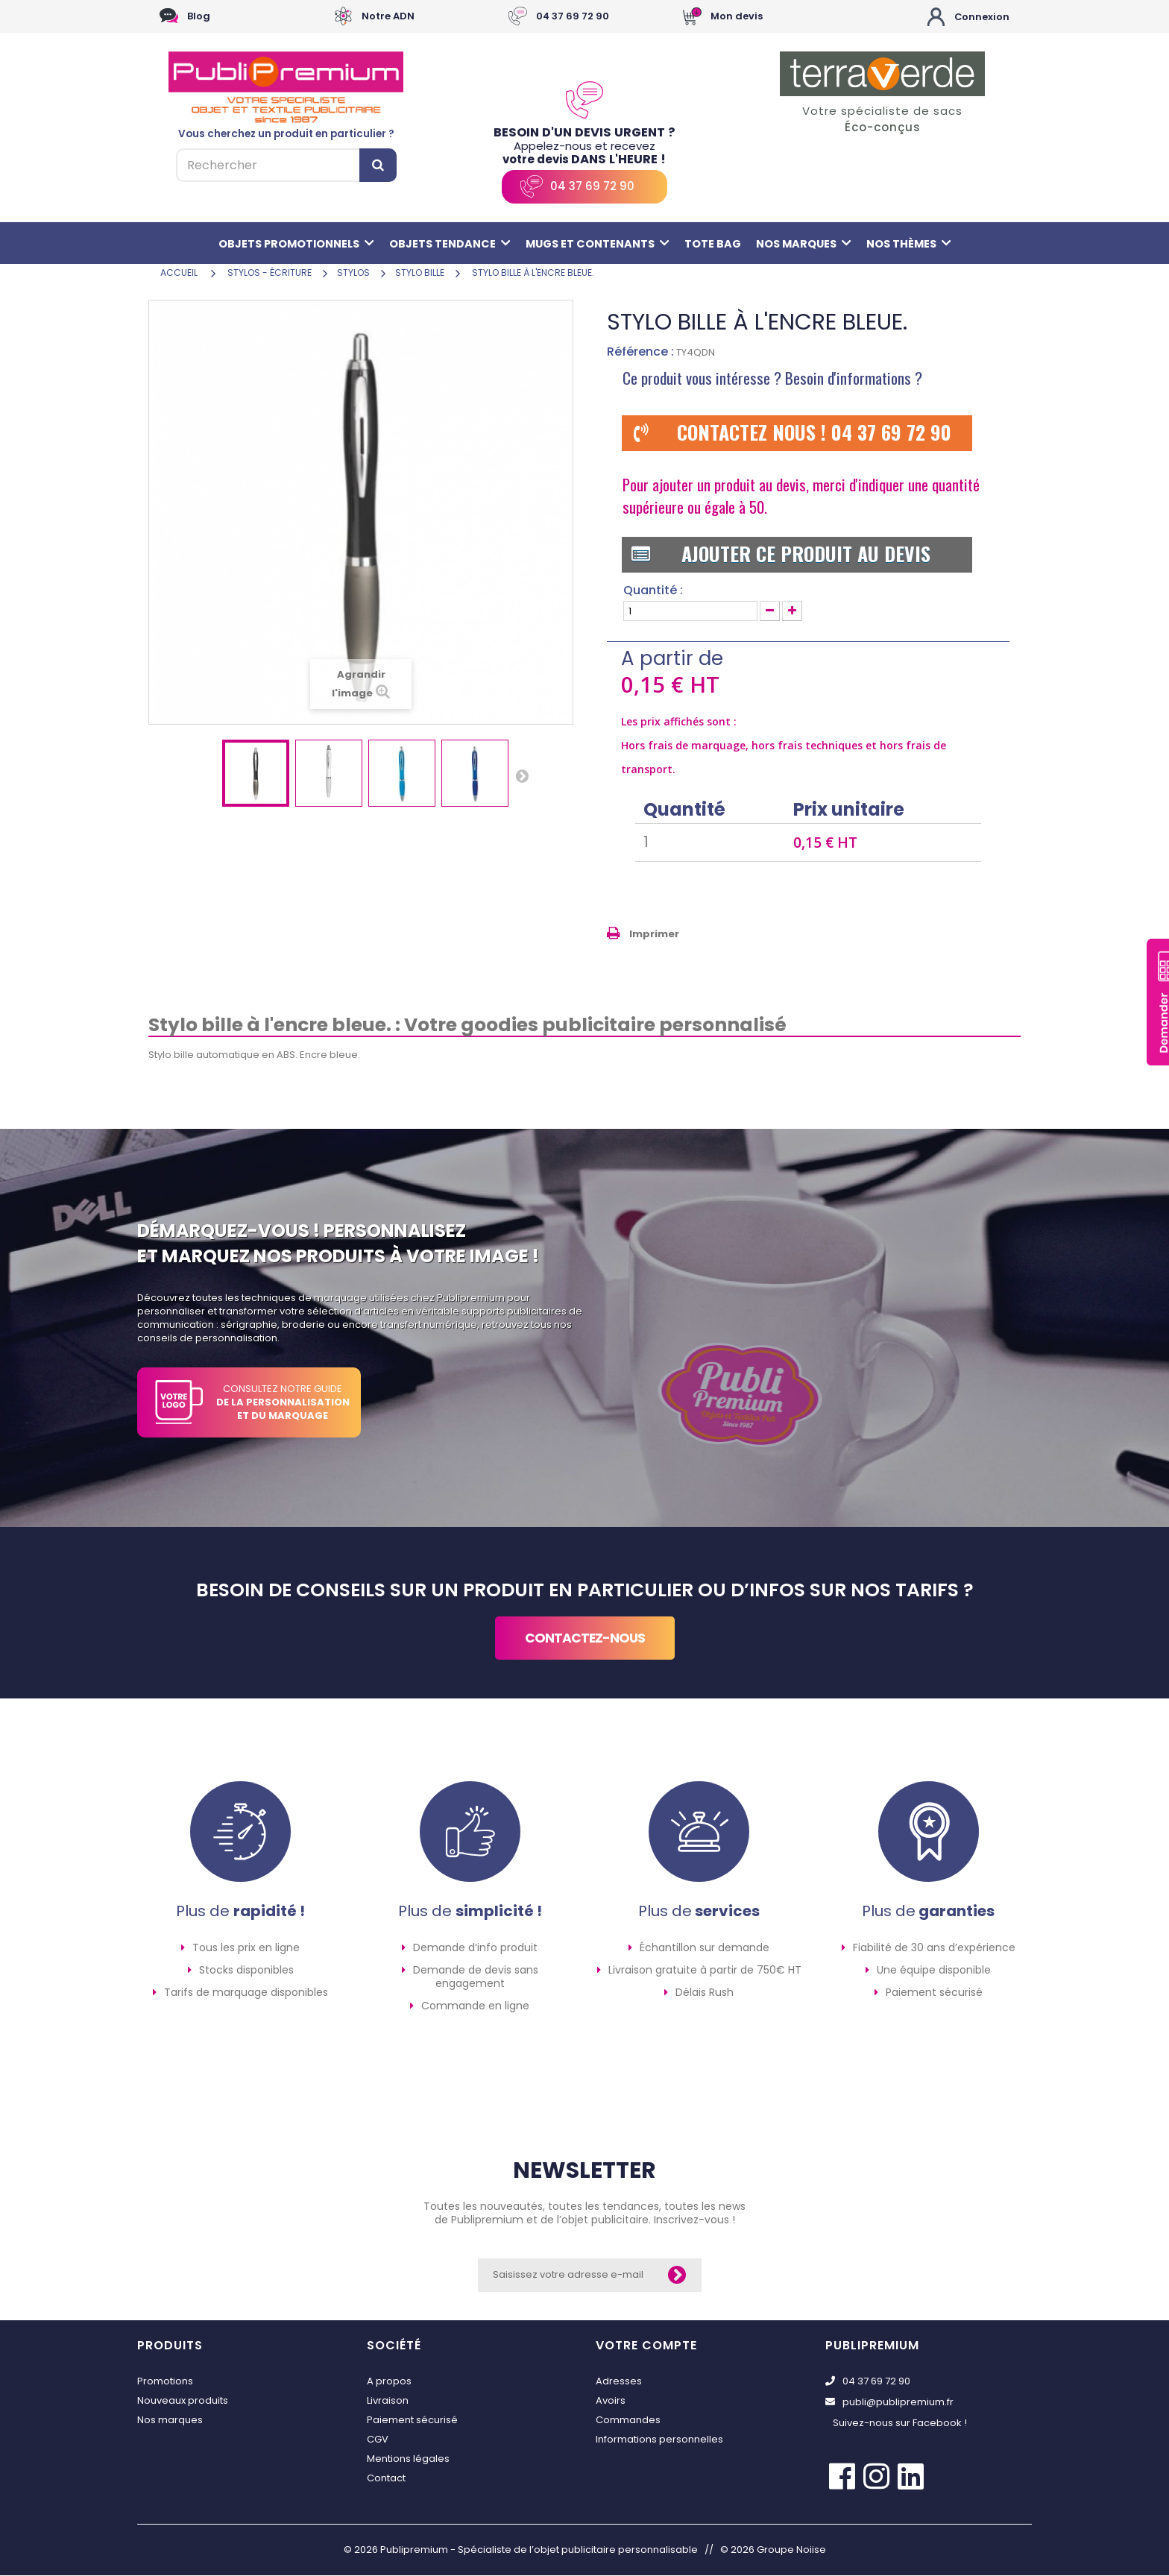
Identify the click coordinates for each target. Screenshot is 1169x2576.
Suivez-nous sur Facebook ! (900, 2423)
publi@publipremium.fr (889, 2403)
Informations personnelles (659, 2440)
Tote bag (716, 244)
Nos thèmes (918, 244)
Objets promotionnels (288, 244)
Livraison (388, 2401)
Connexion (981, 17)
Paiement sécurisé (412, 2420)
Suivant (521, 776)
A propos (389, 2382)
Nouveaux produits (182, 2401)
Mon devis (736, 17)
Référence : (640, 352)
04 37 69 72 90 (573, 17)
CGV (377, 2440)
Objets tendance (446, 244)
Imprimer (654, 935)
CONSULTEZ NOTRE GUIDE (283, 1402)
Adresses (619, 2382)
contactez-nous (585, 1639)
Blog (198, 17)
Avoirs (611, 2401)
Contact (386, 2479)
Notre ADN (388, 17)
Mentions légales (408, 2459)
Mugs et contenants (597, 244)
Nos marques (809, 244)
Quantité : (653, 591)
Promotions (165, 2382)
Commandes (628, 2420)
